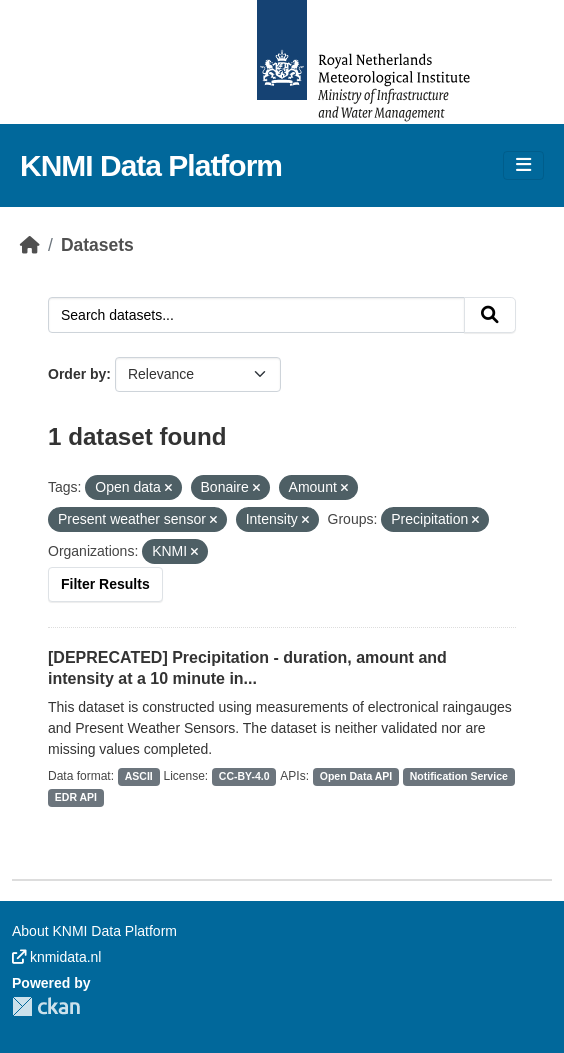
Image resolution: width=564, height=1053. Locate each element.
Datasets (97, 245)
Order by (77, 374)
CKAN (46, 1006)
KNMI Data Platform (151, 165)
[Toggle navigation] (523, 165)
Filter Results (105, 584)
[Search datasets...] (256, 315)
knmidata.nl (56, 957)
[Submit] (490, 315)
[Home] (30, 245)
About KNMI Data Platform (94, 931)
